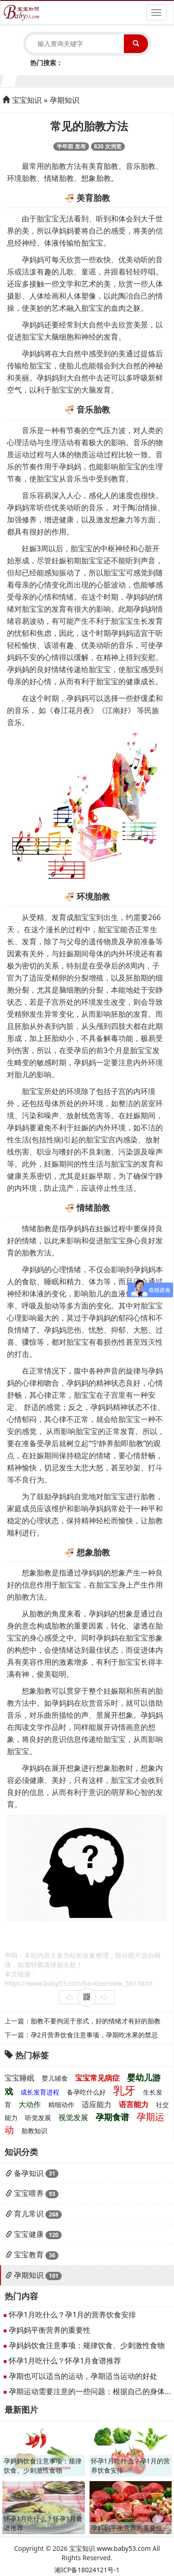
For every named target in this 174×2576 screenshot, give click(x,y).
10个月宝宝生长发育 (137, 79)
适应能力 (96, 2104)
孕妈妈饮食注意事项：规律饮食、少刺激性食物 (87, 2345)
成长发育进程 (39, 2092)
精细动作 (61, 2104)
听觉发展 (38, 2117)
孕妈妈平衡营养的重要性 (49, 2330)
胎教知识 (34, 2130)
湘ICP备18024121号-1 (87, 2569)
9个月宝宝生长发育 (122, 79)
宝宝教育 (29, 2254)
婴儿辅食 (55, 2078)
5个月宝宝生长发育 (66, 79)
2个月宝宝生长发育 (24, 79)
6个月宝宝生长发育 (80, 79)
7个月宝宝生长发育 (94, 79)
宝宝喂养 (29, 2193)
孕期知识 (64, 100)
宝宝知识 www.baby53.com (110, 2548)
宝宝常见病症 (97, 2078)
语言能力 (133, 2104)
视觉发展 (73, 2117)
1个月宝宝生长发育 (9, 79)
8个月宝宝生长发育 (108, 79)
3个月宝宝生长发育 (38, 79)
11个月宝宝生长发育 (150, 79)
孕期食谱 (112, 2116)
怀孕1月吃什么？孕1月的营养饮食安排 (72, 2314)
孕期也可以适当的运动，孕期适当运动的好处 (83, 2376)
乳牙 (124, 2090)
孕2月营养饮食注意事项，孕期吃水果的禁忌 (94, 2034)
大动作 (30, 2104)
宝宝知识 (27, 100)
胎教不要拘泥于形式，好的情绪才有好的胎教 (96, 2020)
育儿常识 (29, 2214)
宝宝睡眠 (19, 2078)
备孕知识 (29, 2173)
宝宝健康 (29, 2234)
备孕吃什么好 (86, 2092)
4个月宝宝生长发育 (52, 79)
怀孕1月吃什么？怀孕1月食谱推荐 (65, 2361)
